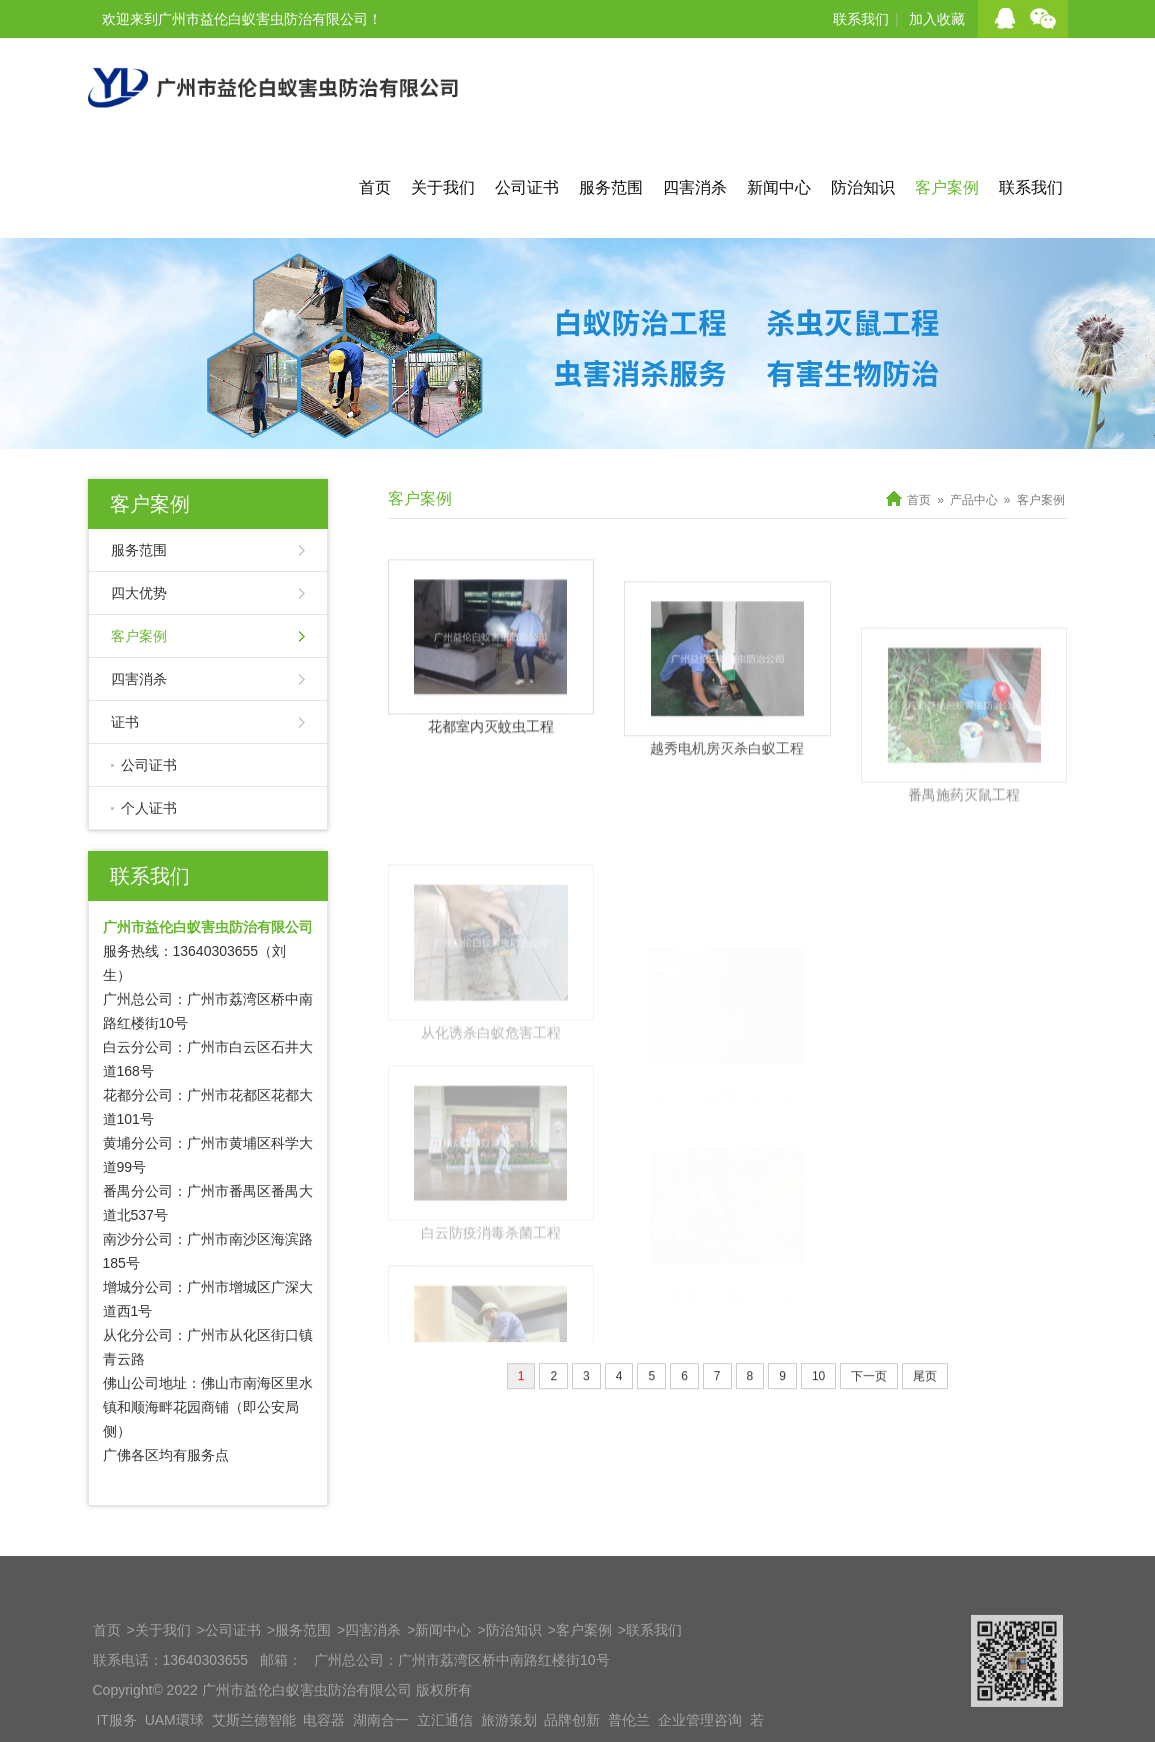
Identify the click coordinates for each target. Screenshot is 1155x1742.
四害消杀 (695, 187)
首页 (375, 187)
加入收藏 (937, 19)
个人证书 (149, 808)
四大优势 (139, 593)
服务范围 (611, 187)
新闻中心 (779, 187)
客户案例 (947, 187)
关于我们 (443, 187)
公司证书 (527, 187)
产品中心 (974, 500)
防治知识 (863, 187)
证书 (125, 722)
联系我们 (861, 19)
